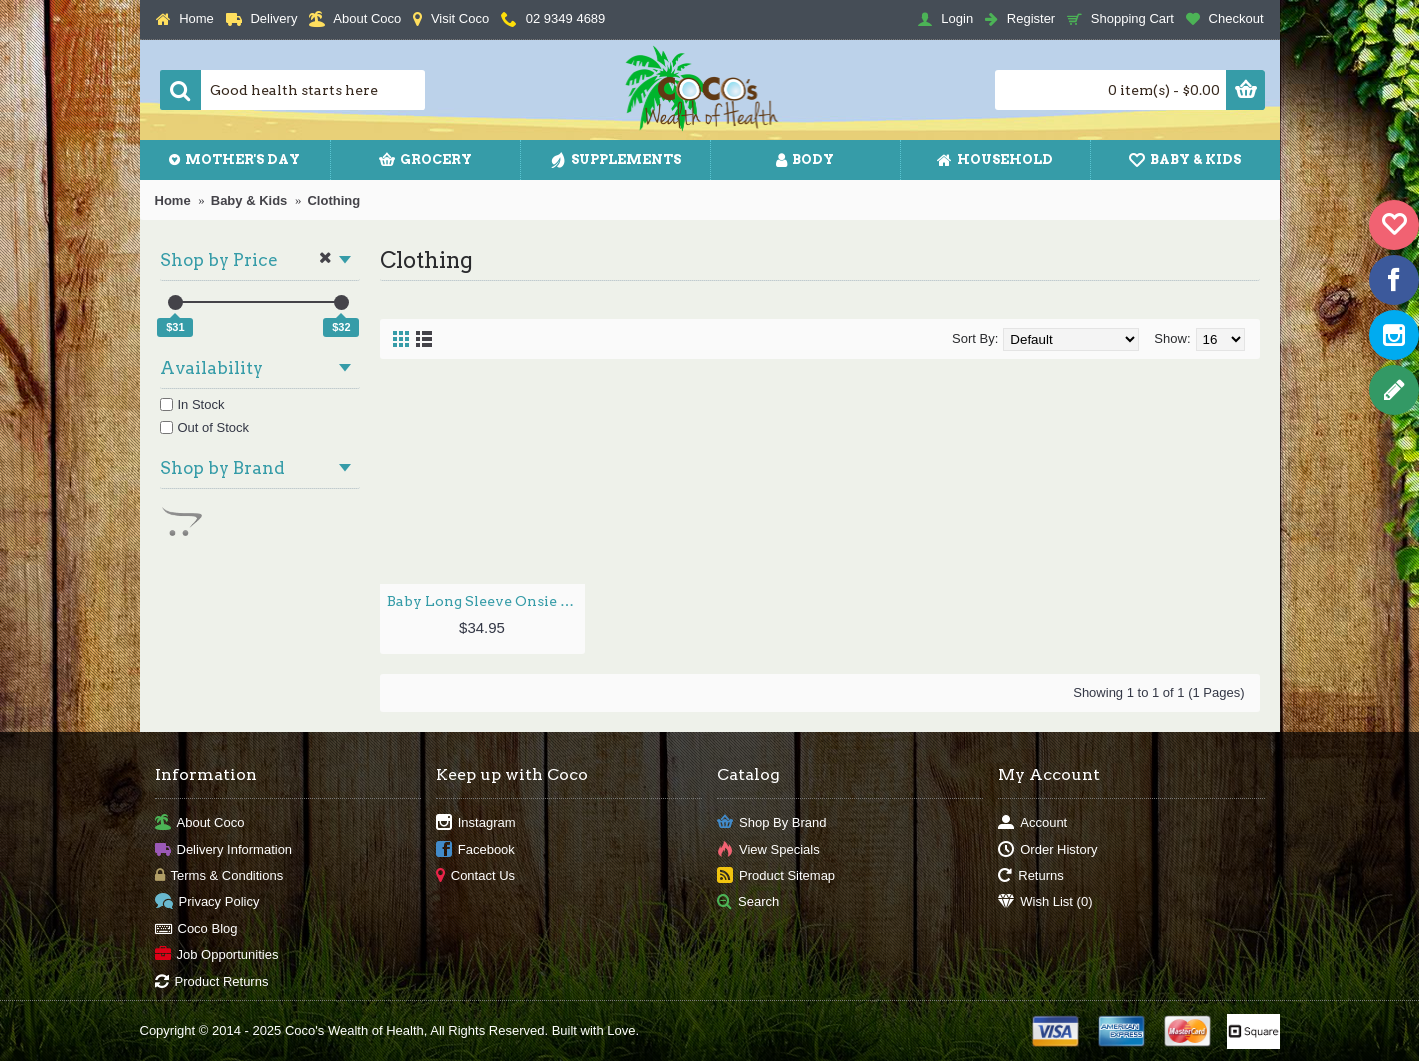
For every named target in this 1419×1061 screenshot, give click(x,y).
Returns (1031, 876)
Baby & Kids (249, 200)
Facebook (475, 849)
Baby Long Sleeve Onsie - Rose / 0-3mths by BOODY (486, 601)
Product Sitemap (776, 876)
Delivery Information (224, 849)
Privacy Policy (207, 902)
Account (1032, 823)
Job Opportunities (217, 955)
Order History (1047, 849)
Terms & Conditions (219, 876)
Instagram (476, 823)
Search (748, 902)
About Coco (200, 823)
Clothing (333, 200)
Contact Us (475, 876)
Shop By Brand (771, 823)
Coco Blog (196, 928)
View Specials (768, 849)
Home (173, 200)
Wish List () (1045, 902)
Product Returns (212, 981)
